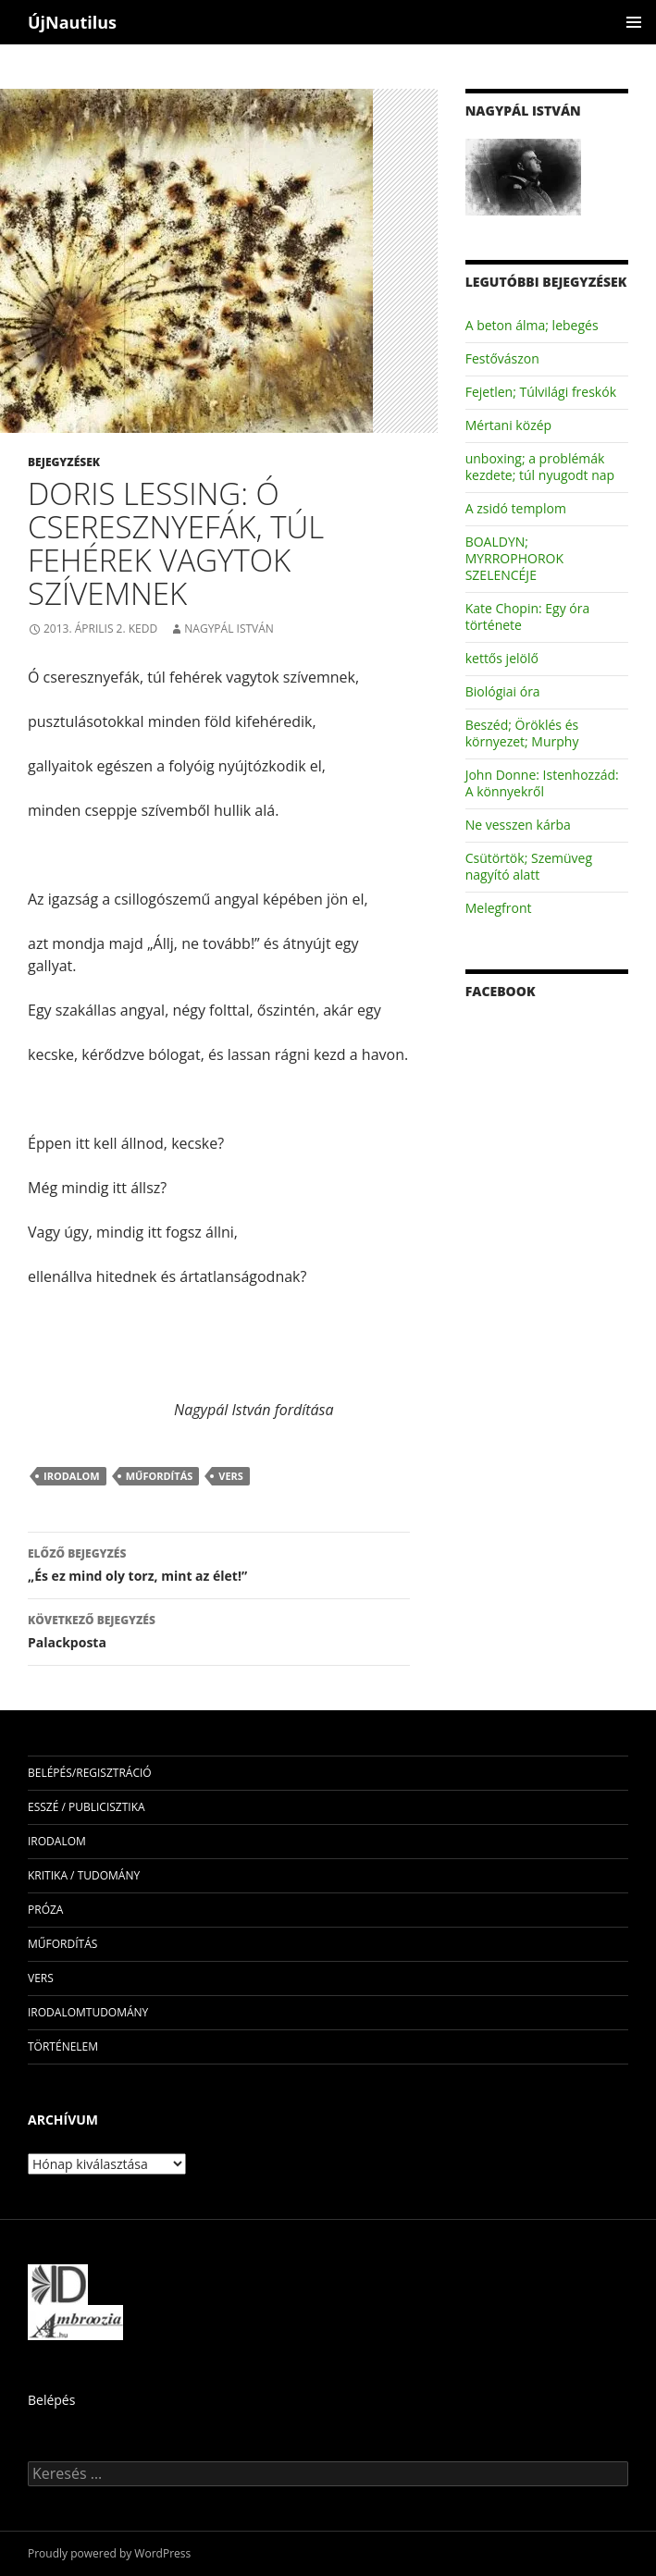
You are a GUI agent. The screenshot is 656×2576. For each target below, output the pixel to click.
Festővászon (502, 358)
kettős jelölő (501, 658)
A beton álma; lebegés (532, 325)
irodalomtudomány (88, 2012)
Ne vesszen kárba (518, 824)
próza (45, 1909)
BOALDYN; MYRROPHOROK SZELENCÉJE (514, 558)
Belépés (51, 2400)
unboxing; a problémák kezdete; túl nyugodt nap (539, 467)
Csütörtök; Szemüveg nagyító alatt (528, 866)
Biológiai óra (502, 691)
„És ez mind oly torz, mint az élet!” (219, 1563)
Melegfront (498, 908)
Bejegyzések (64, 462)
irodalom (71, 1476)
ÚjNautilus (72, 22)
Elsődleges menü (634, 22)
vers (230, 1476)
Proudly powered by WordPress (109, 2553)
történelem (63, 2046)
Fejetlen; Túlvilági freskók (540, 392)
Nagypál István (229, 628)
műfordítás (159, 1476)
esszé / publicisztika (86, 1807)
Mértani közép (508, 425)
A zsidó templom (515, 508)
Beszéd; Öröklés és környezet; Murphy (522, 733)
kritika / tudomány (84, 1875)
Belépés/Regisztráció (90, 1773)
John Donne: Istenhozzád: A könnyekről (542, 783)
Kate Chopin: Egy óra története (527, 616)
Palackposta (219, 1630)
